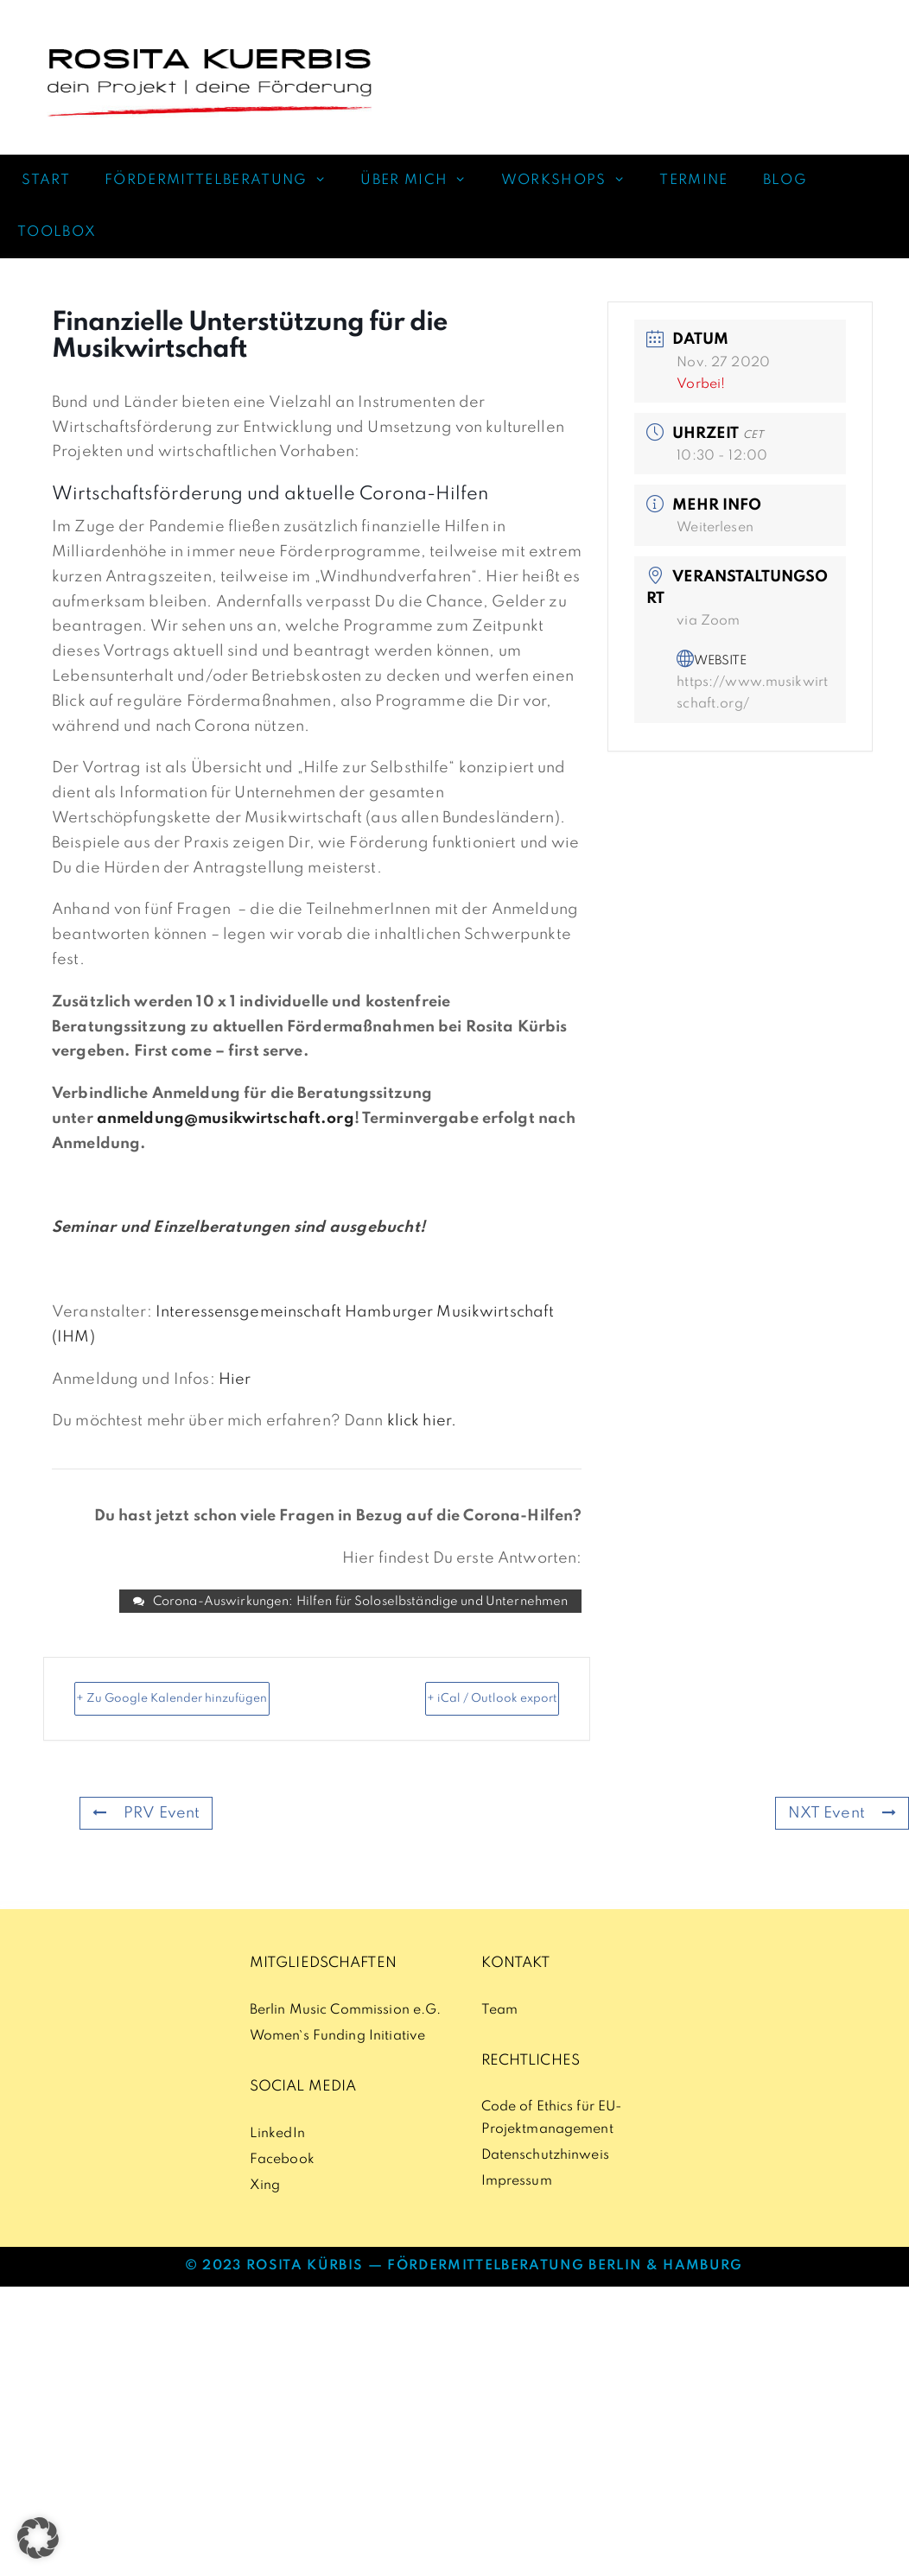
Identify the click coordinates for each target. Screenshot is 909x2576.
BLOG (785, 180)
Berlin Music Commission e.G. (346, 2038)
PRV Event (140, 1839)
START (43, 180)
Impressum (516, 2209)
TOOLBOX (56, 232)
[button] (38, 2538)
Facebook (282, 2187)
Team (499, 2038)
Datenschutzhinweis (545, 2183)
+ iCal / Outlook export (513, 1714)
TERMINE (693, 180)
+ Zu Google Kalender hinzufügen (164, 1714)
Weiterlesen (715, 528)
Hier (235, 1379)
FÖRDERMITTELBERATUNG (224, 180)
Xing (265, 2213)
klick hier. (421, 1421)
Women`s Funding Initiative (337, 2064)
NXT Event (847, 1839)
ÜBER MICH (422, 180)
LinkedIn (277, 2161)
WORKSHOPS (572, 180)
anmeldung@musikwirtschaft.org (225, 1118)
